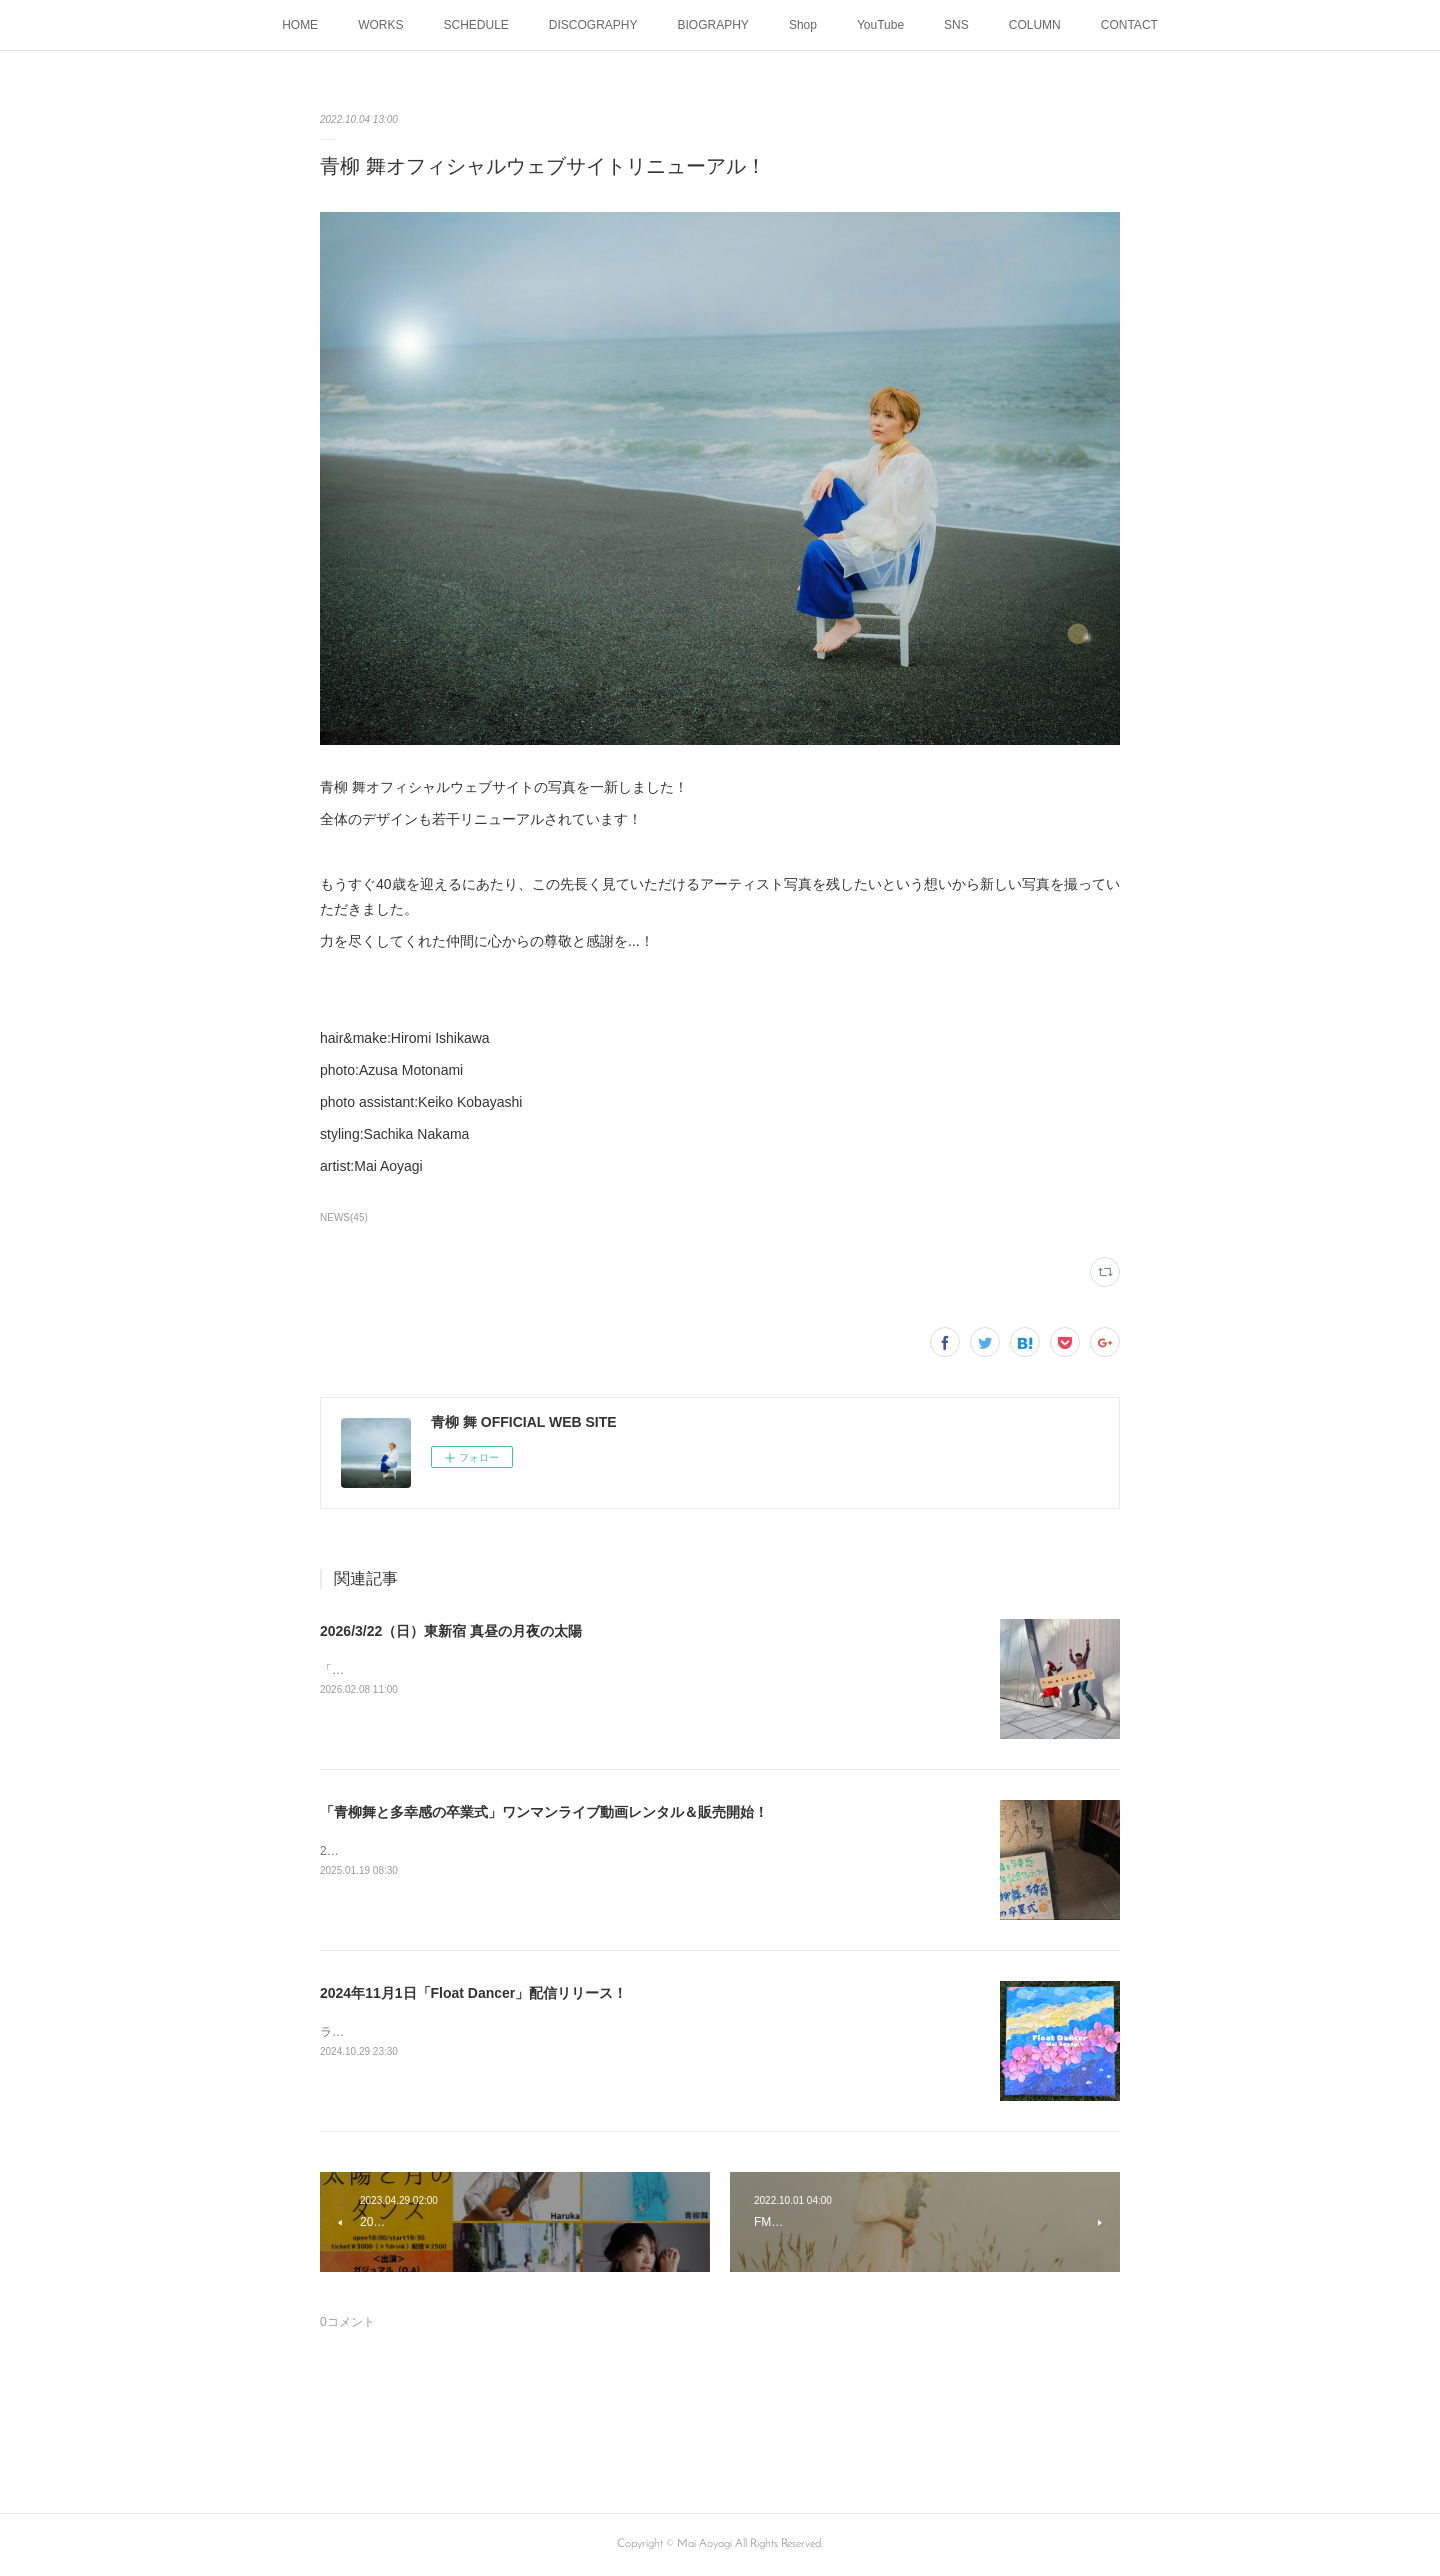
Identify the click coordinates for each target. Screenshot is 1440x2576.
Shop (803, 25)
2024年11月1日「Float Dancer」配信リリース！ (473, 1993)
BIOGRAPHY (713, 25)
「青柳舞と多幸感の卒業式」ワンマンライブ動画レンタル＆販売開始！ (544, 1812)
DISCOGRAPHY (593, 25)
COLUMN (1035, 25)
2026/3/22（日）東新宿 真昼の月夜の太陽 (451, 1631)
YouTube (880, 25)
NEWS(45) (344, 1217)
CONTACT (1129, 25)
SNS (956, 25)
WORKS (380, 25)
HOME (300, 25)
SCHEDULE (475, 25)
